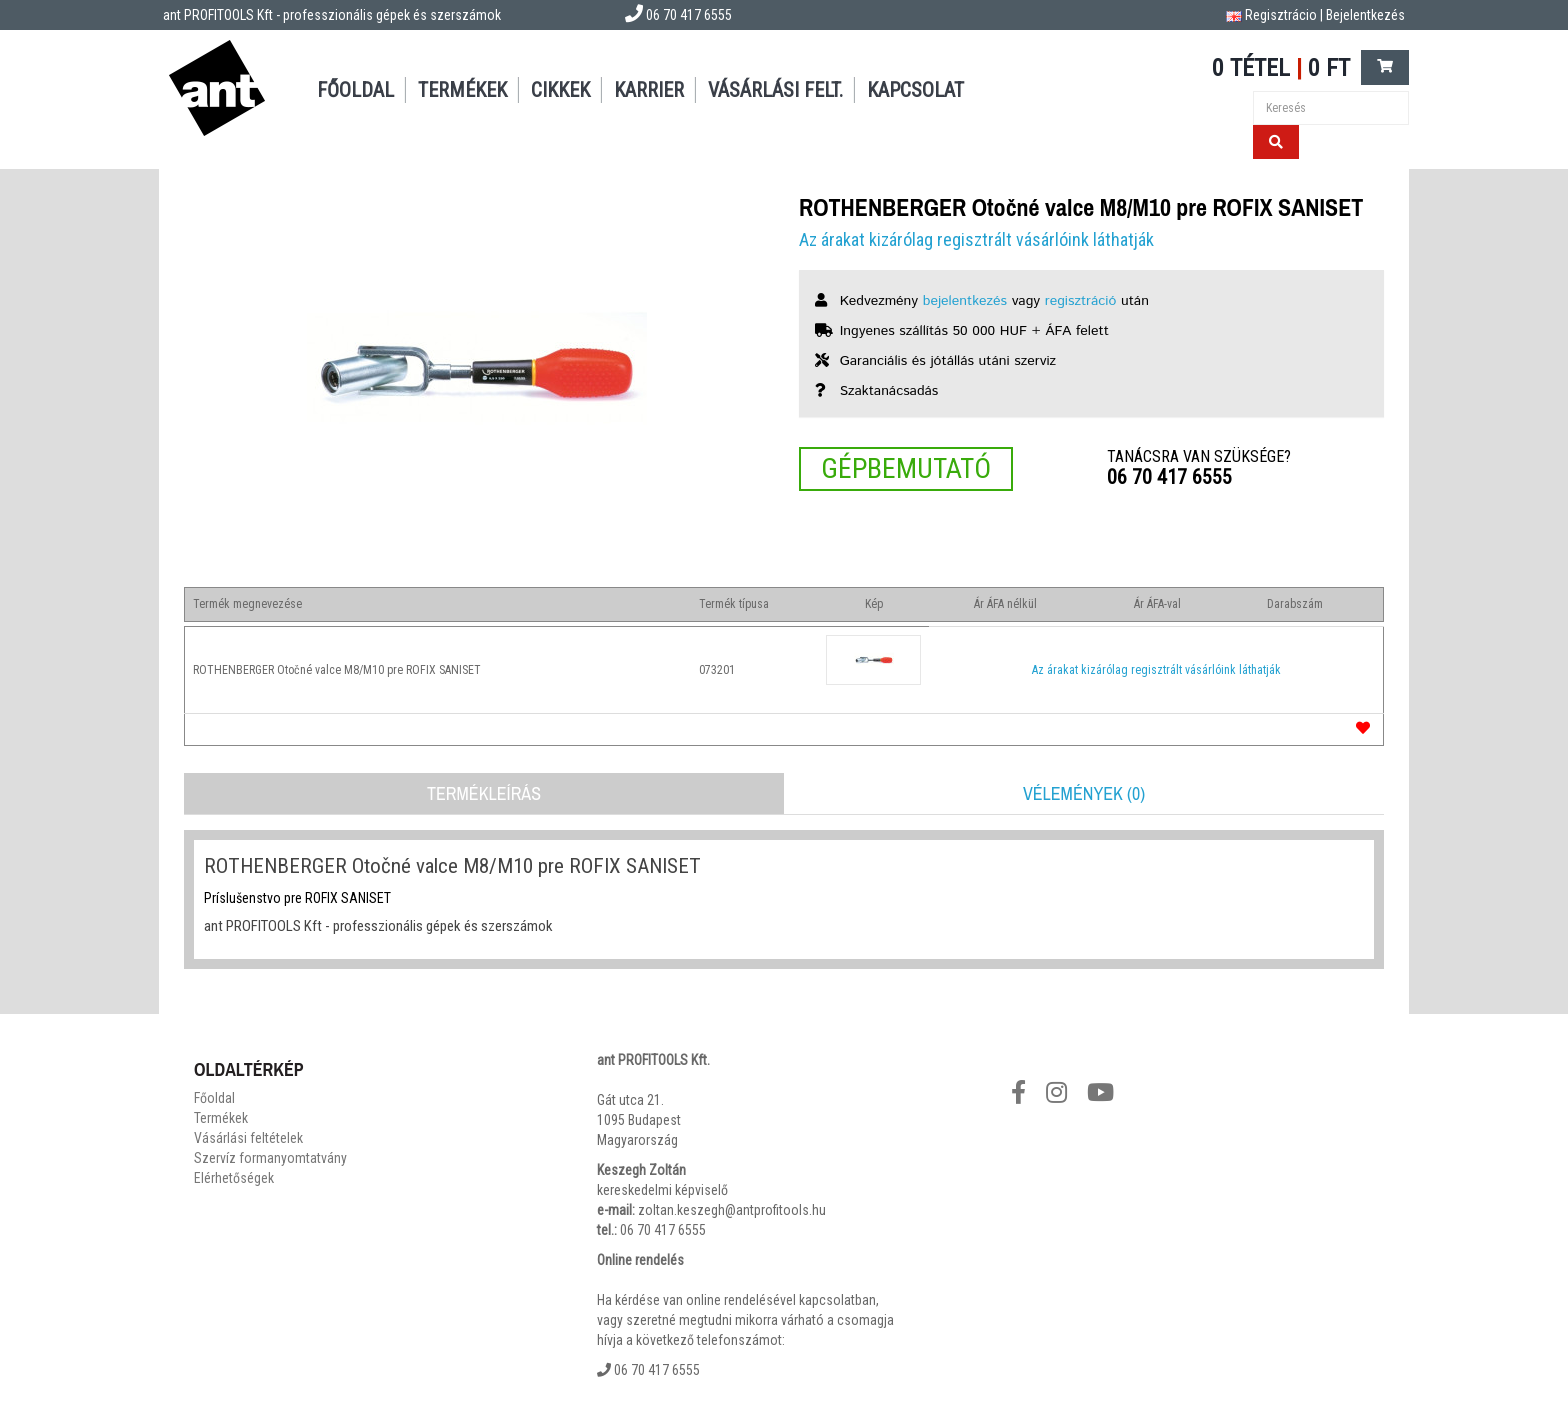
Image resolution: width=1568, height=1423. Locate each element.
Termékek (462, 90)
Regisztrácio (1281, 15)
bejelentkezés (965, 301)
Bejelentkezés (1365, 15)
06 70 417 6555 (1169, 477)
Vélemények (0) (1084, 793)
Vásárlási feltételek (248, 1138)
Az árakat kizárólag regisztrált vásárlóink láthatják (976, 239)
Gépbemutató (906, 468)
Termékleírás (484, 793)
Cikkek (560, 90)
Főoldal (355, 90)
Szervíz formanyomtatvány (270, 1158)
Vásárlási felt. (775, 90)
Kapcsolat (915, 90)
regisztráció (1081, 301)
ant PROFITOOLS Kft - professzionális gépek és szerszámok (332, 15)
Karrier (649, 90)
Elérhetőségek (234, 1178)
